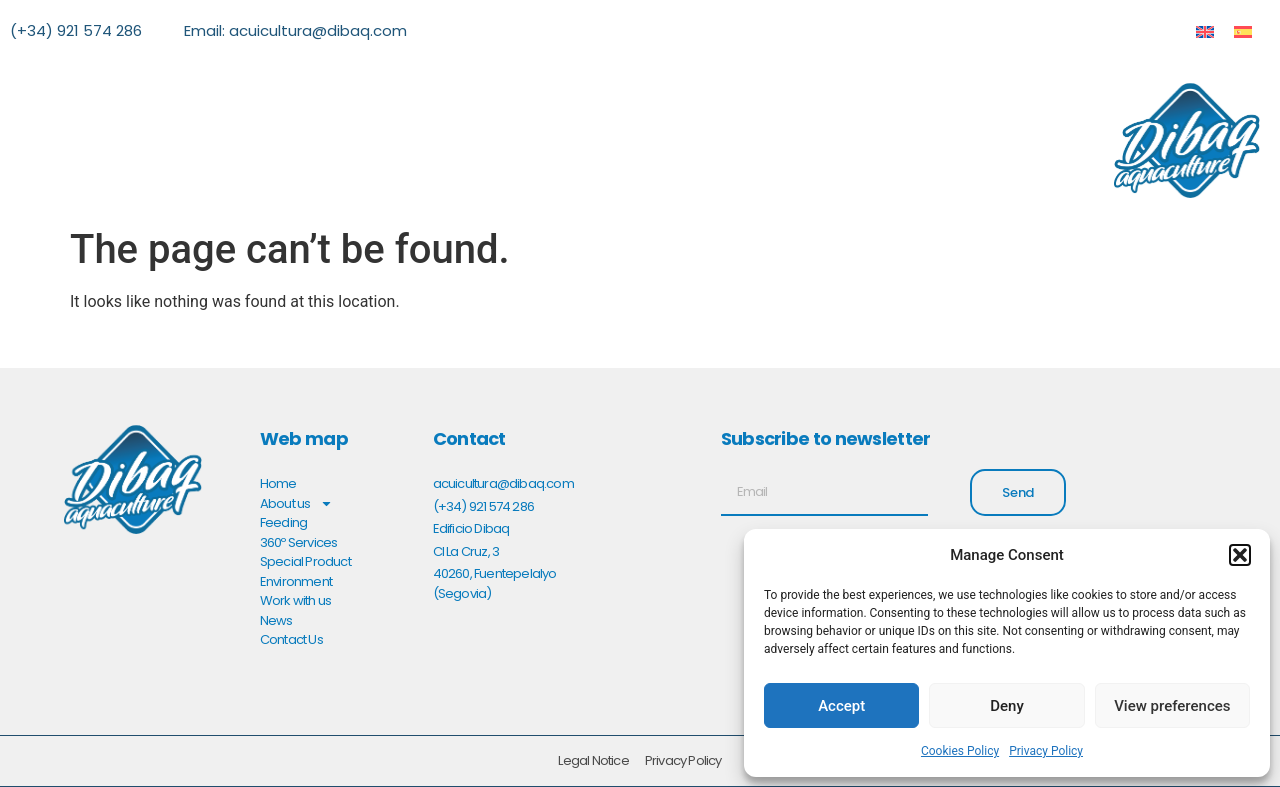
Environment (296, 581)
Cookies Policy (960, 751)
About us (297, 504)
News (276, 620)
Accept (841, 706)
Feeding (283, 522)
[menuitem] (1205, 31)
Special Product (305, 561)
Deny (1007, 706)
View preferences (1172, 706)
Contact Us (291, 639)
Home (278, 483)
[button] (1240, 555)
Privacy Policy (1046, 751)
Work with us (295, 600)
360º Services (299, 542)
